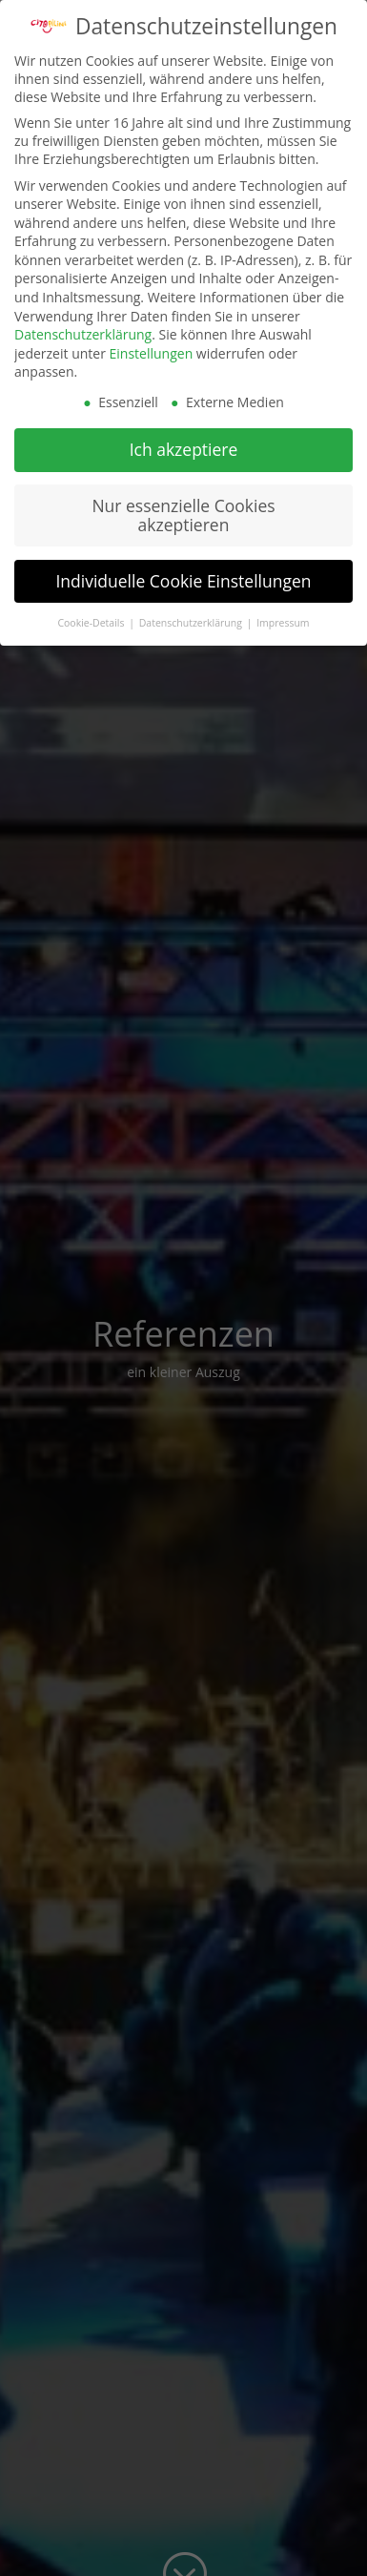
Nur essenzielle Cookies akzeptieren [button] (183, 511)
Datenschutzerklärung (83, 330)
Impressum (282, 619)
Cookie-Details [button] (92, 619)
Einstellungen (152, 349)
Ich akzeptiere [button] (184, 445)
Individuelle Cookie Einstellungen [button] (183, 577)
